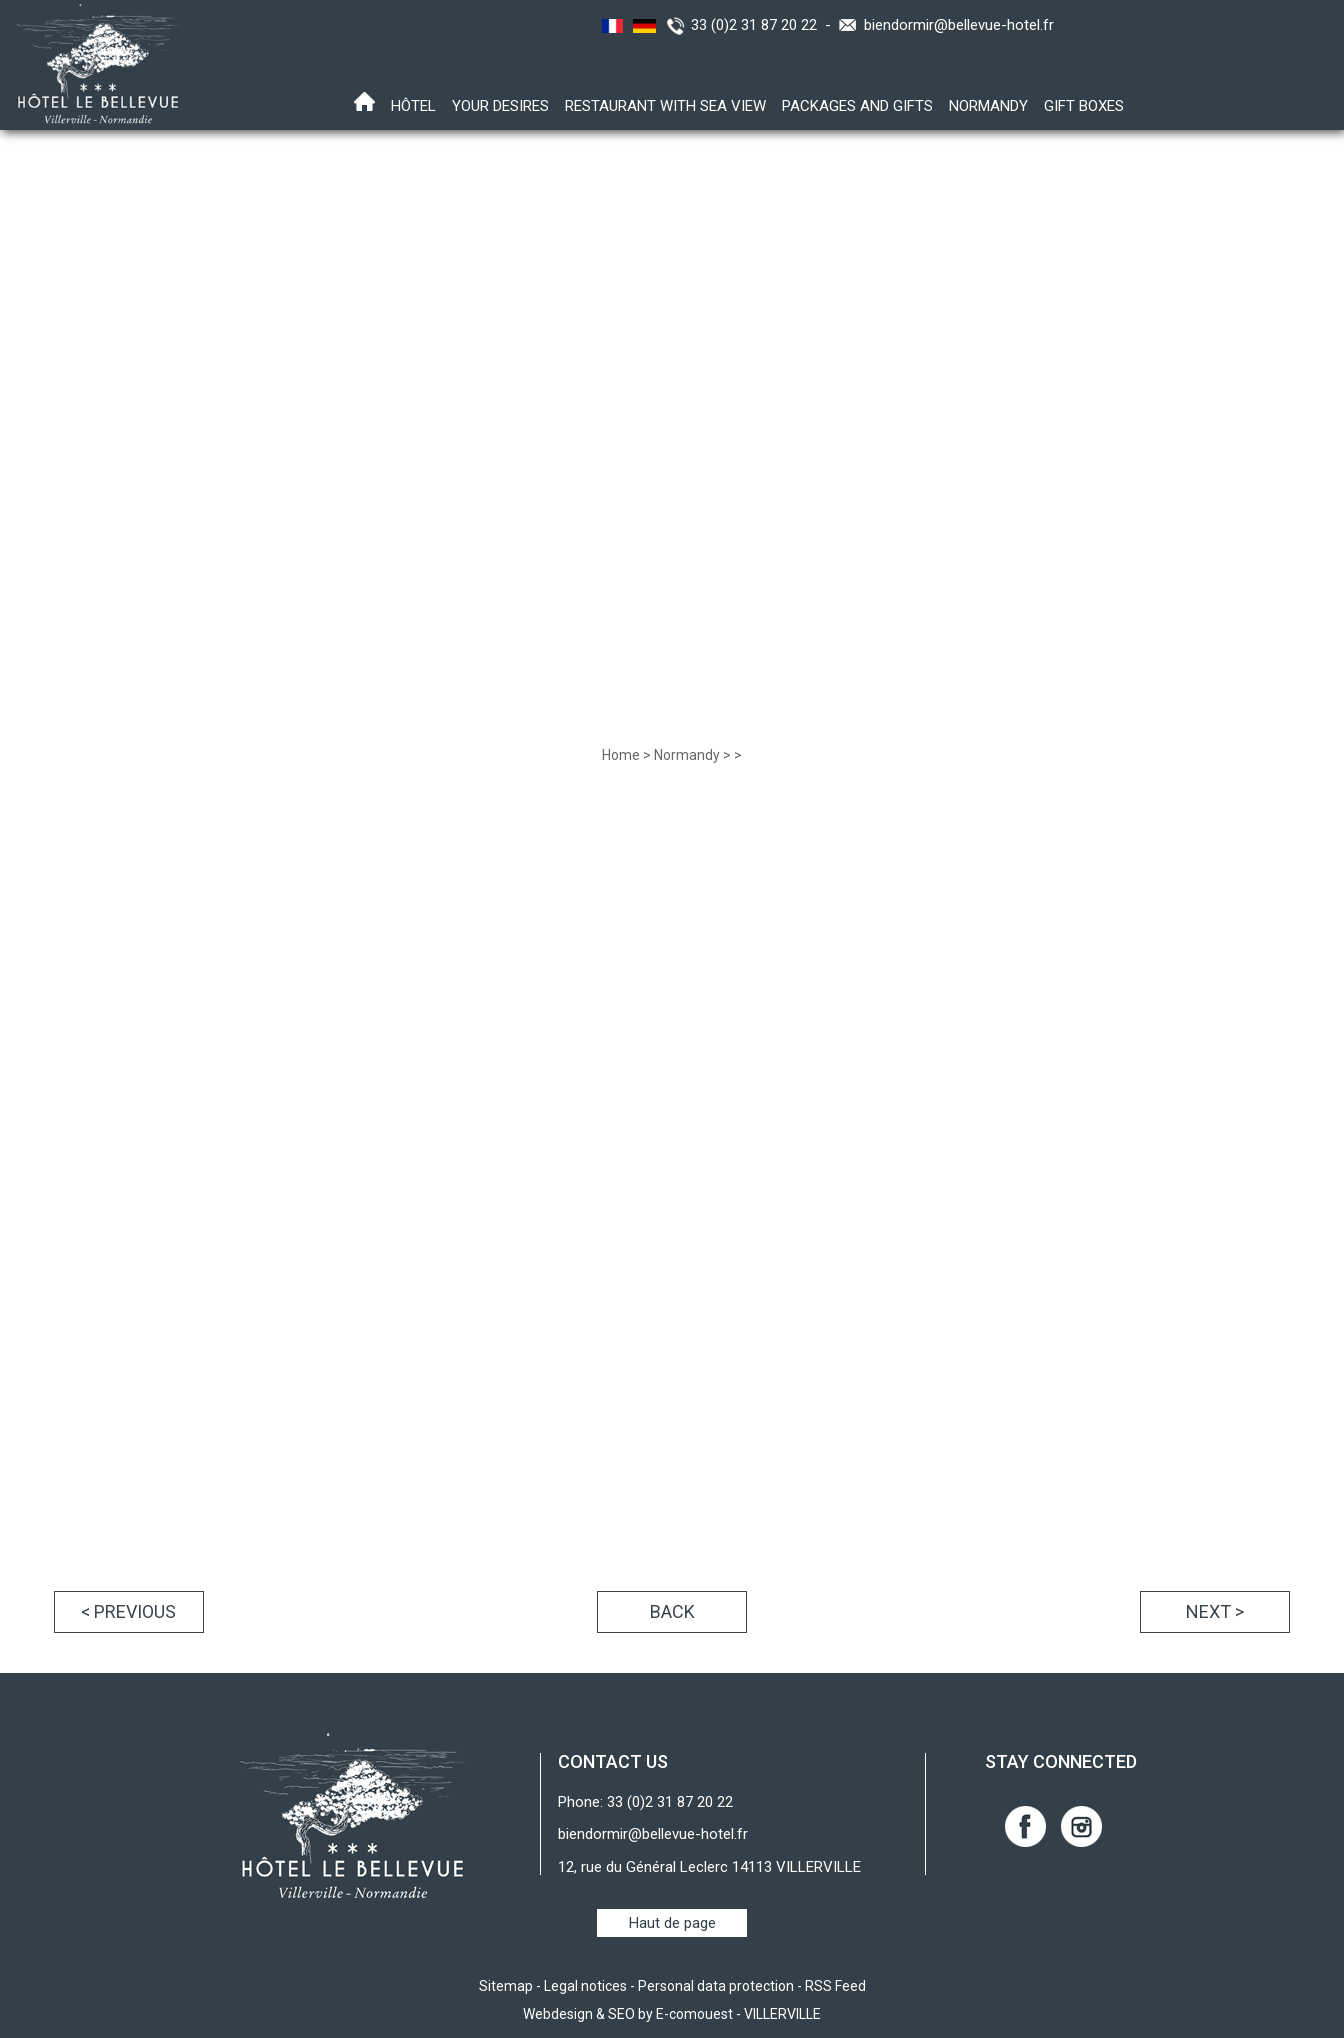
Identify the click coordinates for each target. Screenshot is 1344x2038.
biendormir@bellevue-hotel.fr (959, 25)
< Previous (128, 1611)
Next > (1215, 1611)
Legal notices (585, 1986)
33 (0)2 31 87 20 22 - (765, 25)
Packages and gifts (857, 106)
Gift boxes (1084, 106)
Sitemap (506, 1986)
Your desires (500, 106)
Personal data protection (716, 1986)
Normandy (988, 106)
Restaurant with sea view (665, 106)
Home (621, 755)
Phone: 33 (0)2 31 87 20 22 (645, 1802)
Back (672, 1611)
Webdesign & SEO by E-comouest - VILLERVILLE (672, 2014)
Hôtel (413, 106)
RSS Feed (835, 1986)
